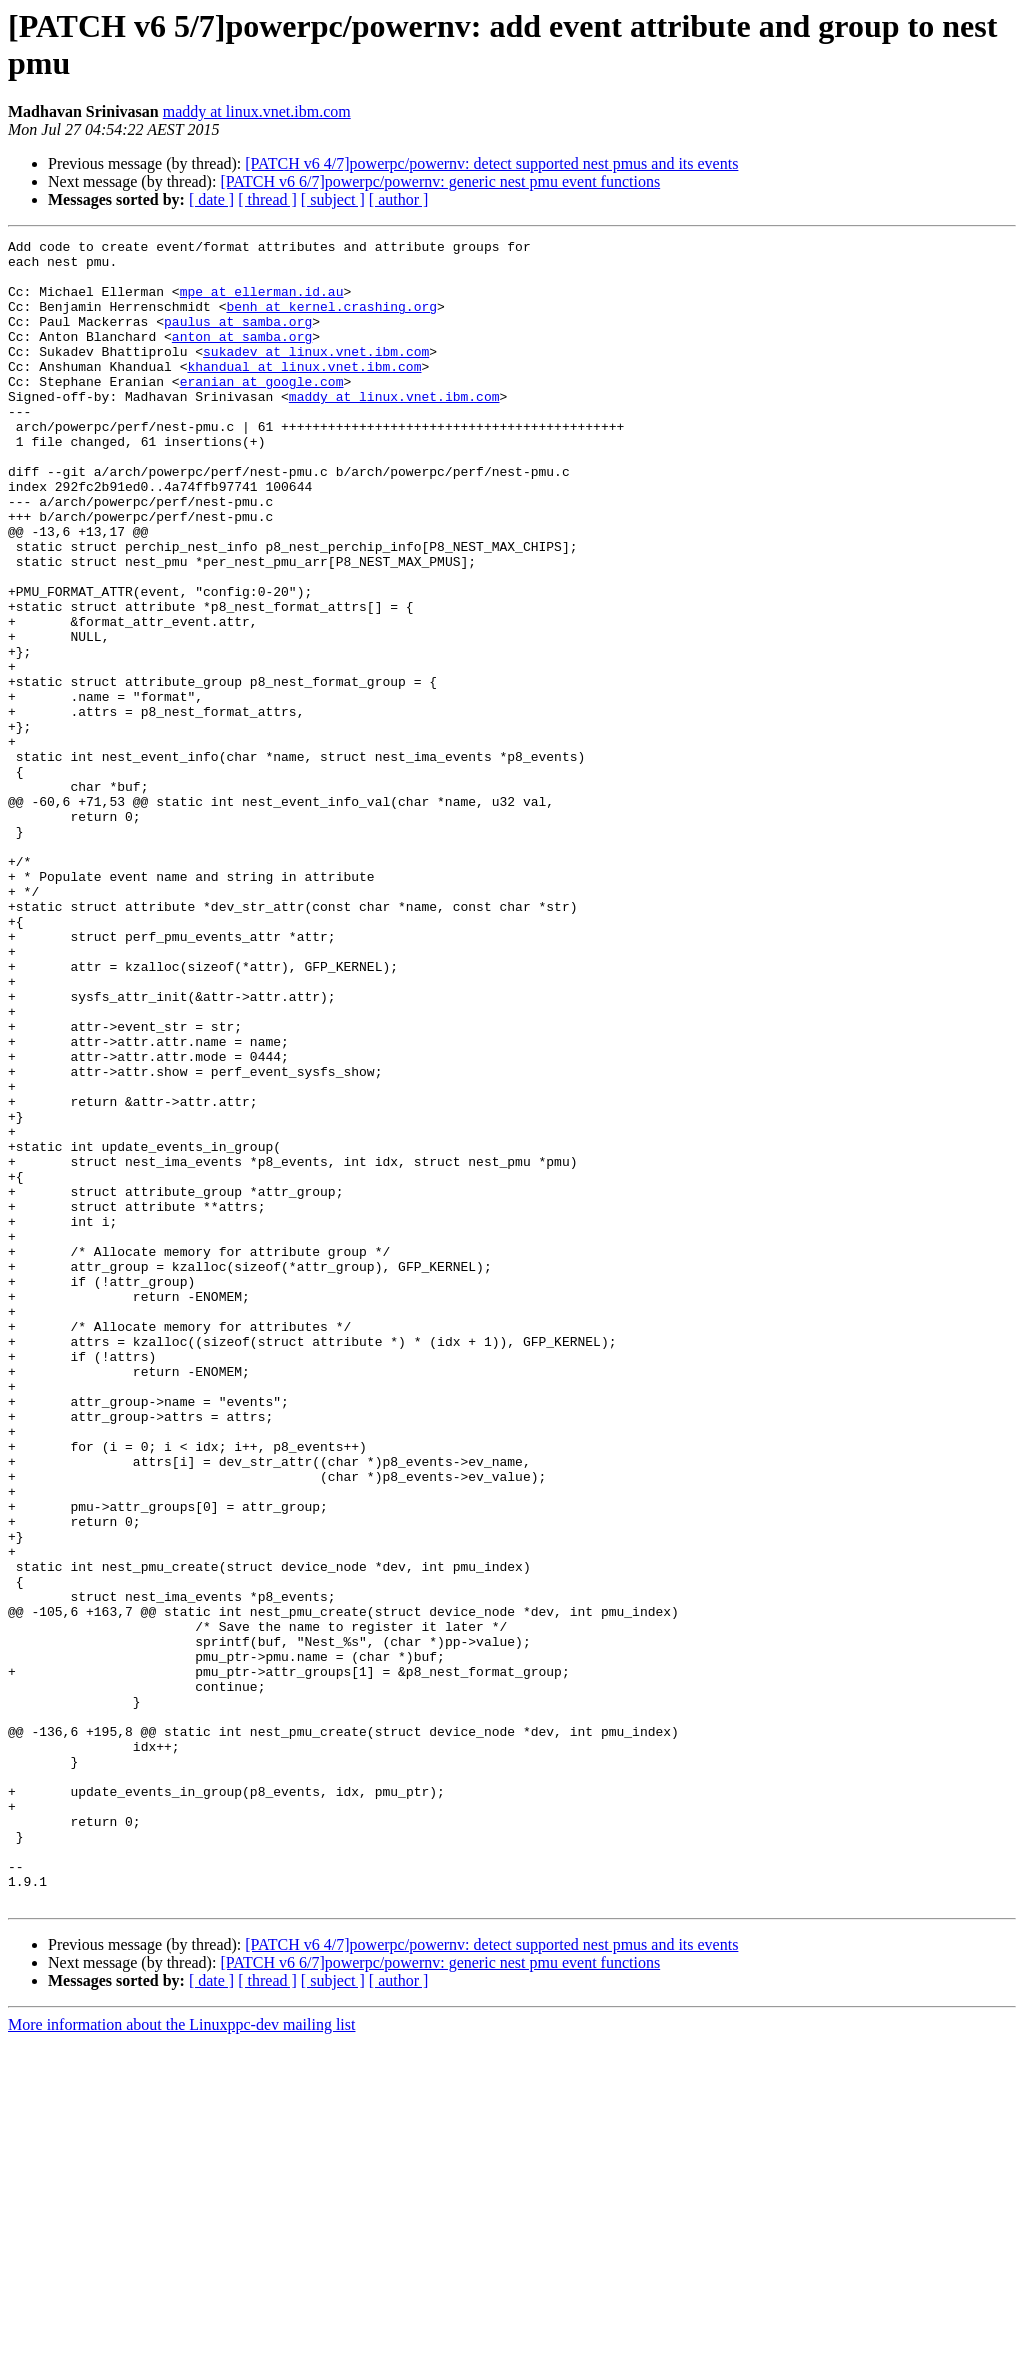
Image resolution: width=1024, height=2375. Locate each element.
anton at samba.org (242, 357)
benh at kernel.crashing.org (331, 321)
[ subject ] (333, 199)
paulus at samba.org (238, 339)
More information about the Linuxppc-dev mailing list (181, 2357)
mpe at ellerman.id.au (262, 303)
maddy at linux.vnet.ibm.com (257, 111)
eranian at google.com (262, 411)
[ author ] (399, 199)
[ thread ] (267, 199)
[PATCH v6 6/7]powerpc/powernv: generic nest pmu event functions (440, 181)
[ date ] (211, 199)
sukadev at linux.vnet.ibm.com (316, 375)
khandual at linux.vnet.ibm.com (304, 393)
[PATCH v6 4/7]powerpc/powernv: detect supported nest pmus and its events (491, 163)
